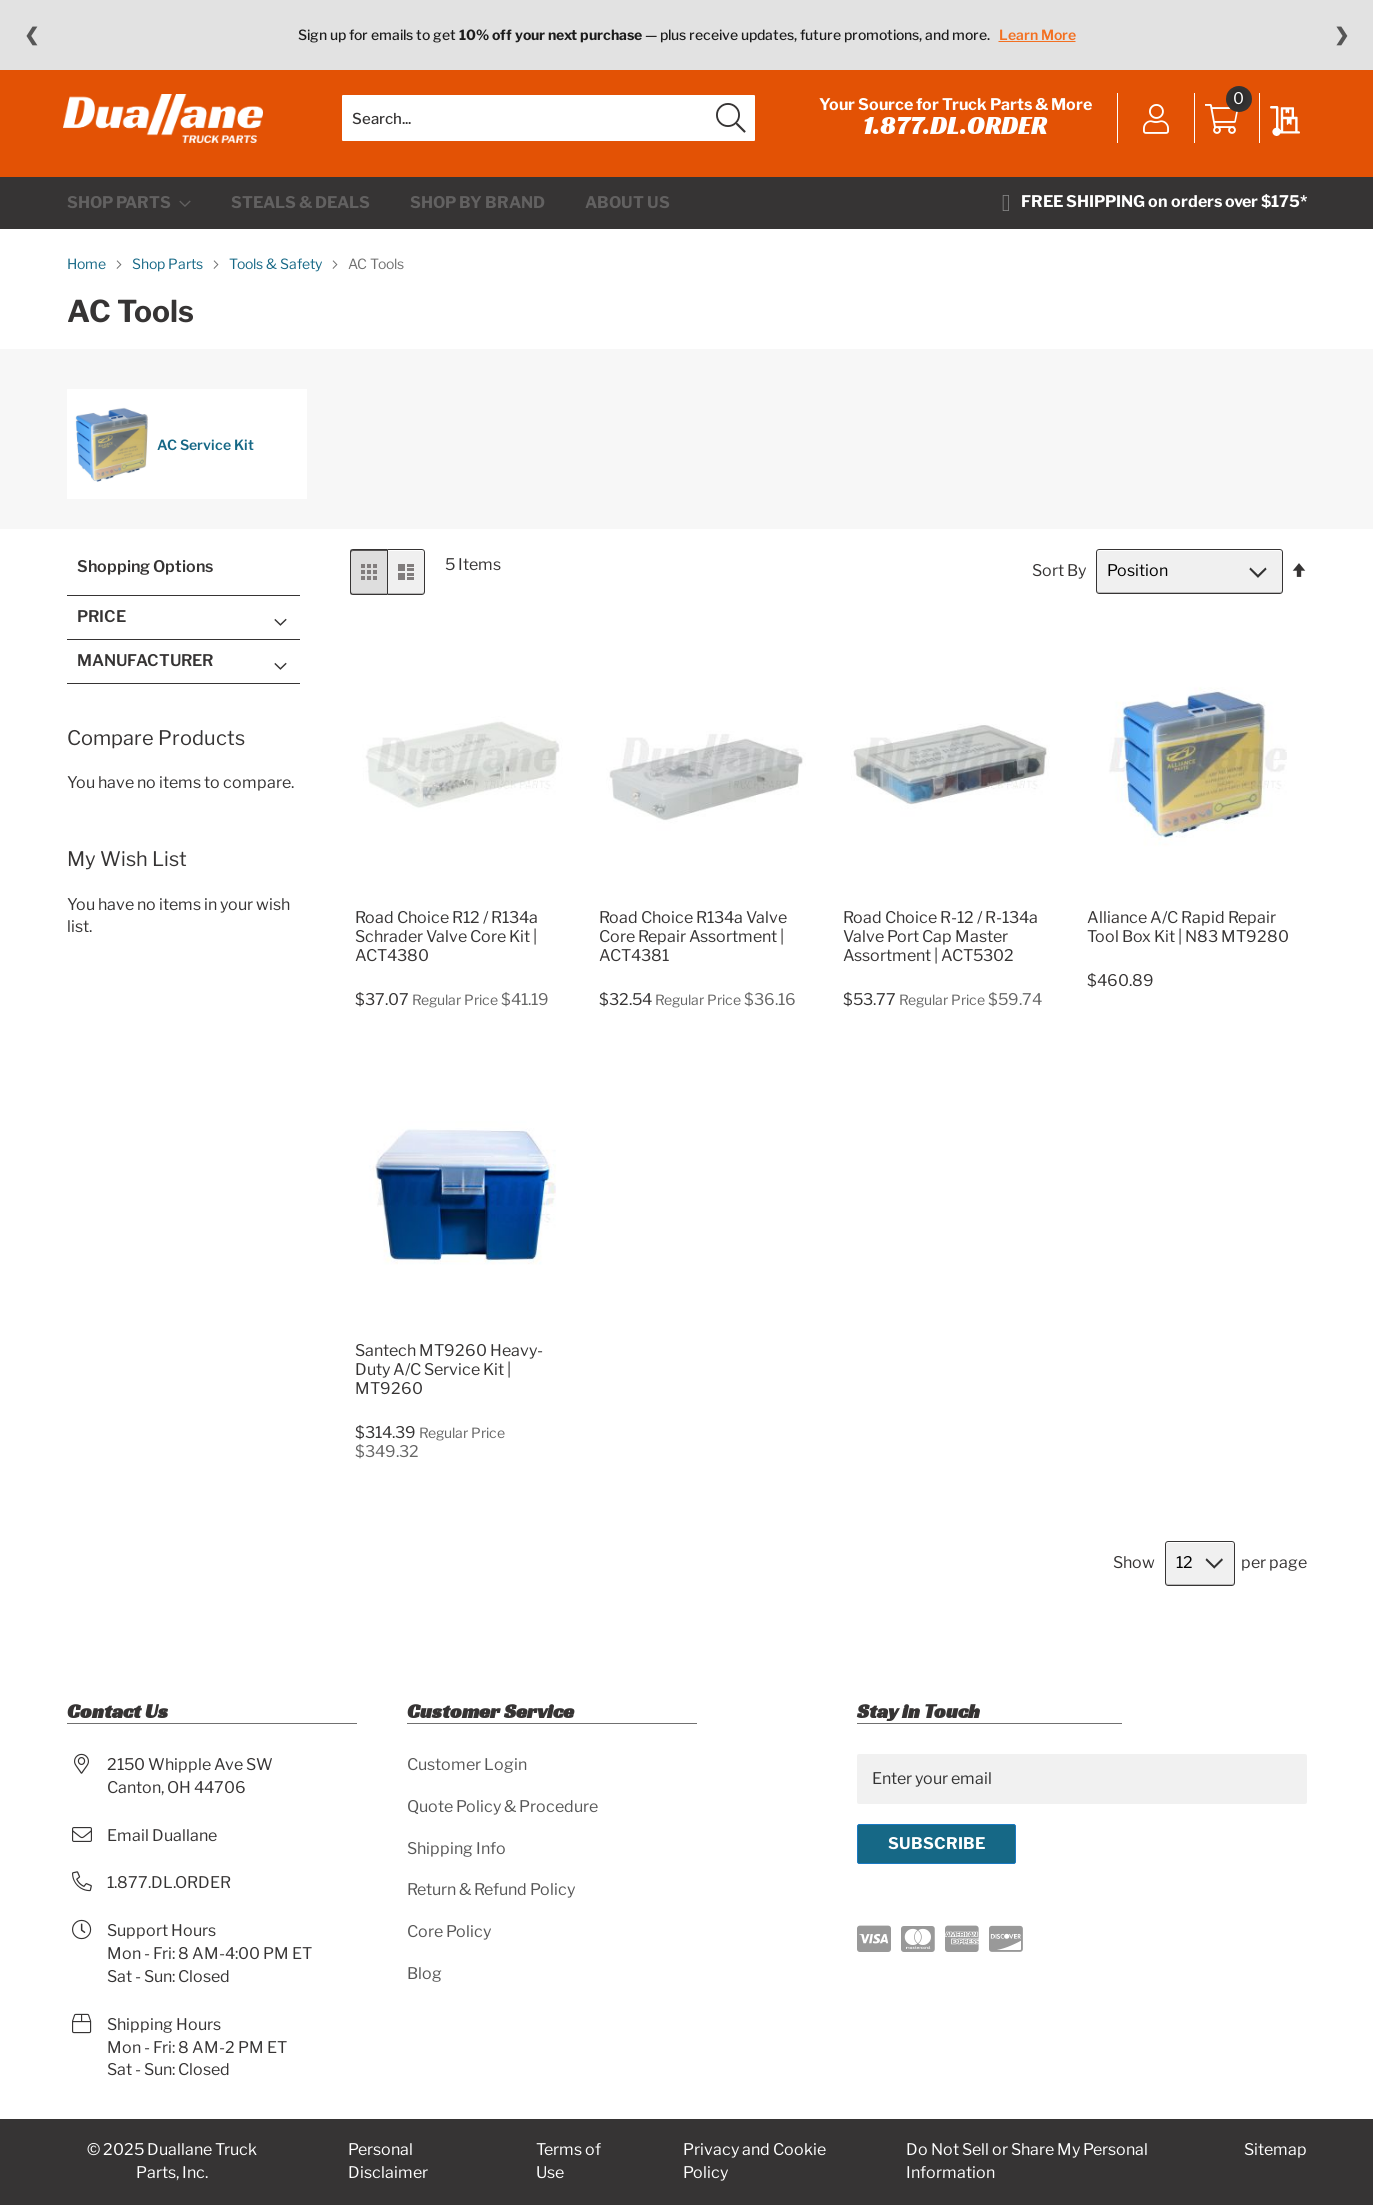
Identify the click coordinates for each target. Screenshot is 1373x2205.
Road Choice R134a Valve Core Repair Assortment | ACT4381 (693, 948)
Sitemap (1275, 2149)
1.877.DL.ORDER (952, 132)
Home (88, 276)
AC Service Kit (164, 458)
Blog (424, 1973)
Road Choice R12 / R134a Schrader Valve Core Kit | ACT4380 (446, 948)
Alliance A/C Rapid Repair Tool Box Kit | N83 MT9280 (1188, 939)
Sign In (1153, 127)
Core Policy (449, 1931)
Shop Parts (169, 276)
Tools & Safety (277, 276)
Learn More (1037, 34)
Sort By (1059, 583)
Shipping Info (456, 1848)
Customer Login (467, 1764)
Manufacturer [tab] (145, 672)
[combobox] (548, 125)
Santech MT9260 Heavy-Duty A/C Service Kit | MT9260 (449, 1382)
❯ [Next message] (1341, 35)
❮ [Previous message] (31, 35)
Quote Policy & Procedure (502, 1806)
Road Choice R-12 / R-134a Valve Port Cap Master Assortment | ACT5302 (940, 948)
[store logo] (167, 125)
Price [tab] (101, 629)
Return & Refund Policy (491, 1889)
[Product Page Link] (462, 905)
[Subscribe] (936, 1844)
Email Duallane (162, 1835)
